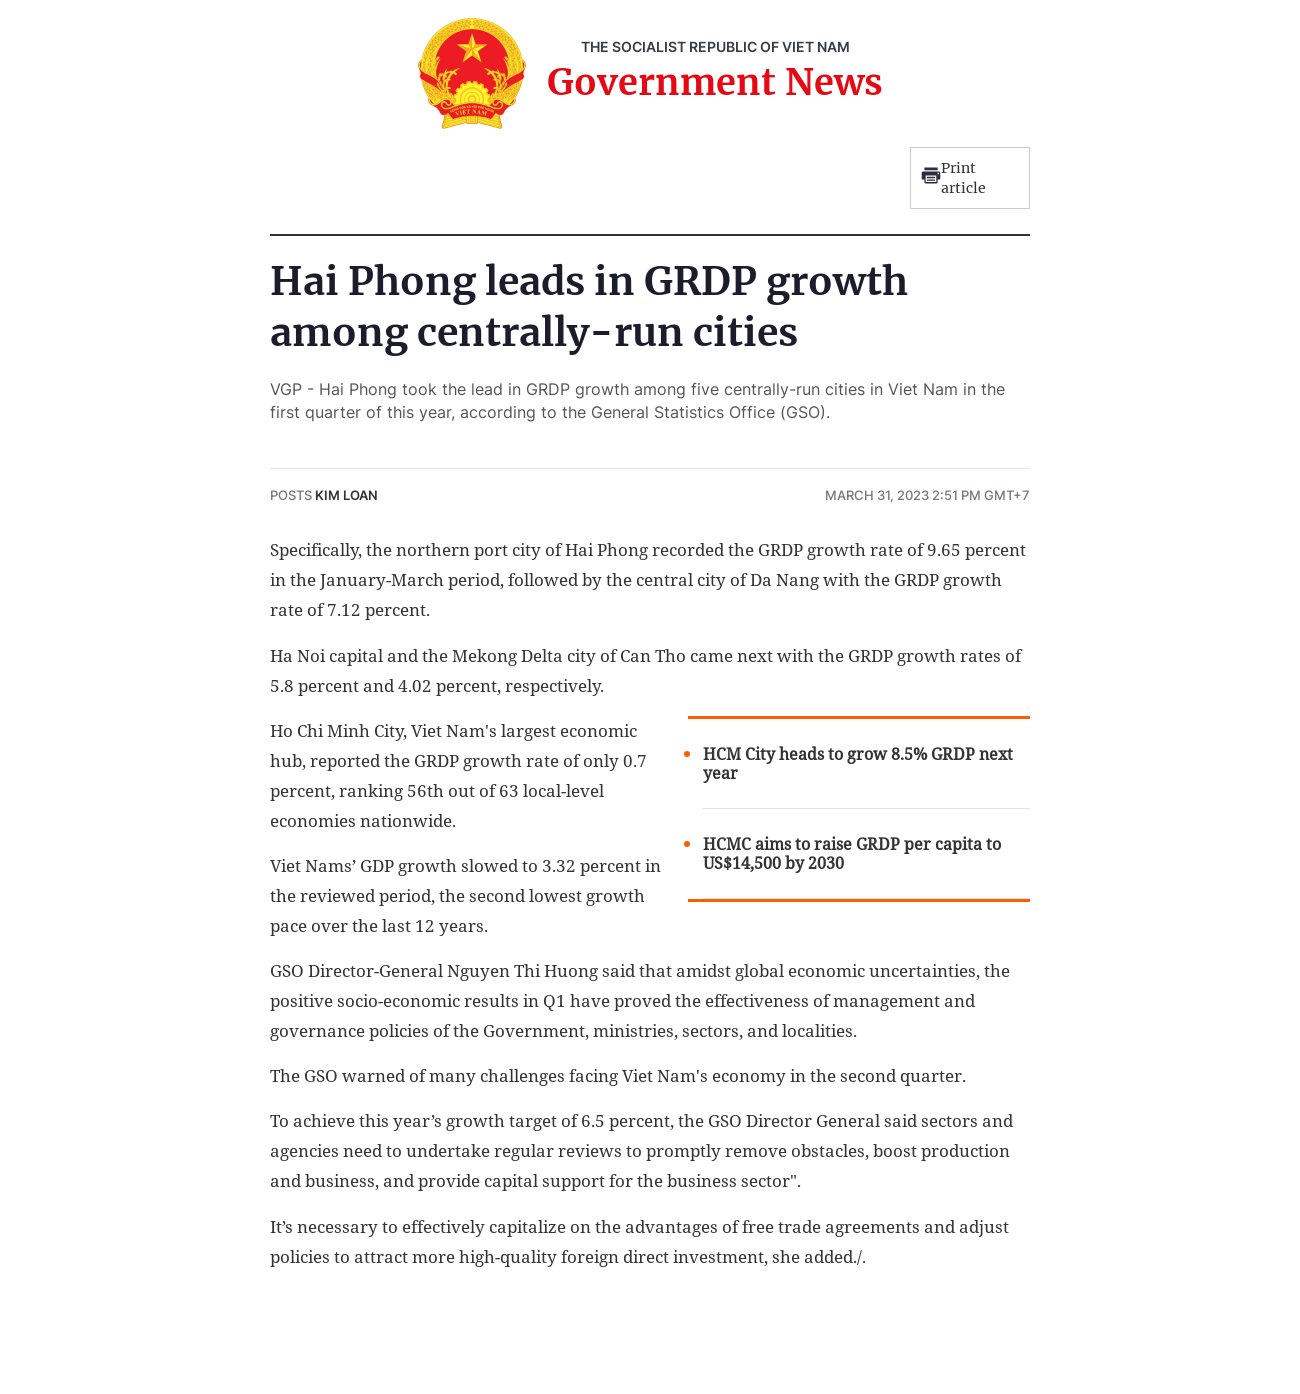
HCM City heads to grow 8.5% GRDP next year (858, 764)
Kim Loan (346, 495)
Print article (953, 178)
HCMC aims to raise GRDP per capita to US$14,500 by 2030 (852, 854)
